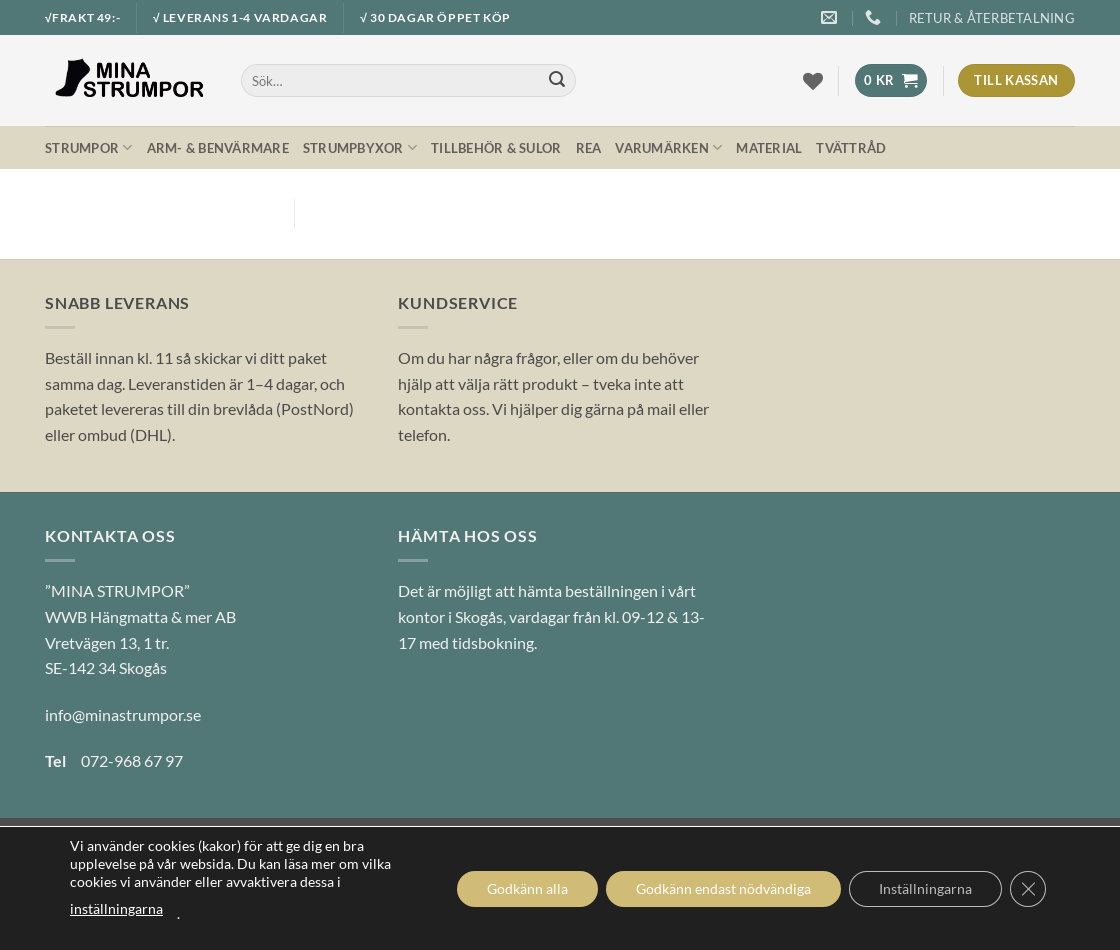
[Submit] (557, 81)
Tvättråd (851, 148)
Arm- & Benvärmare (218, 148)
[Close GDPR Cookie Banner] (1028, 889)
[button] (890, 80)
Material (769, 148)
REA (589, 148)
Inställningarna (925, 888)
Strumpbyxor (360, 147)
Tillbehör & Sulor (496, 148)
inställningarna (116, 908)
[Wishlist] (813, 81)
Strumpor (89, 147)
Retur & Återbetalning (992, 18)
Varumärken (668, 147)
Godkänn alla (527, 888)
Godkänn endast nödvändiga (723, 888)
